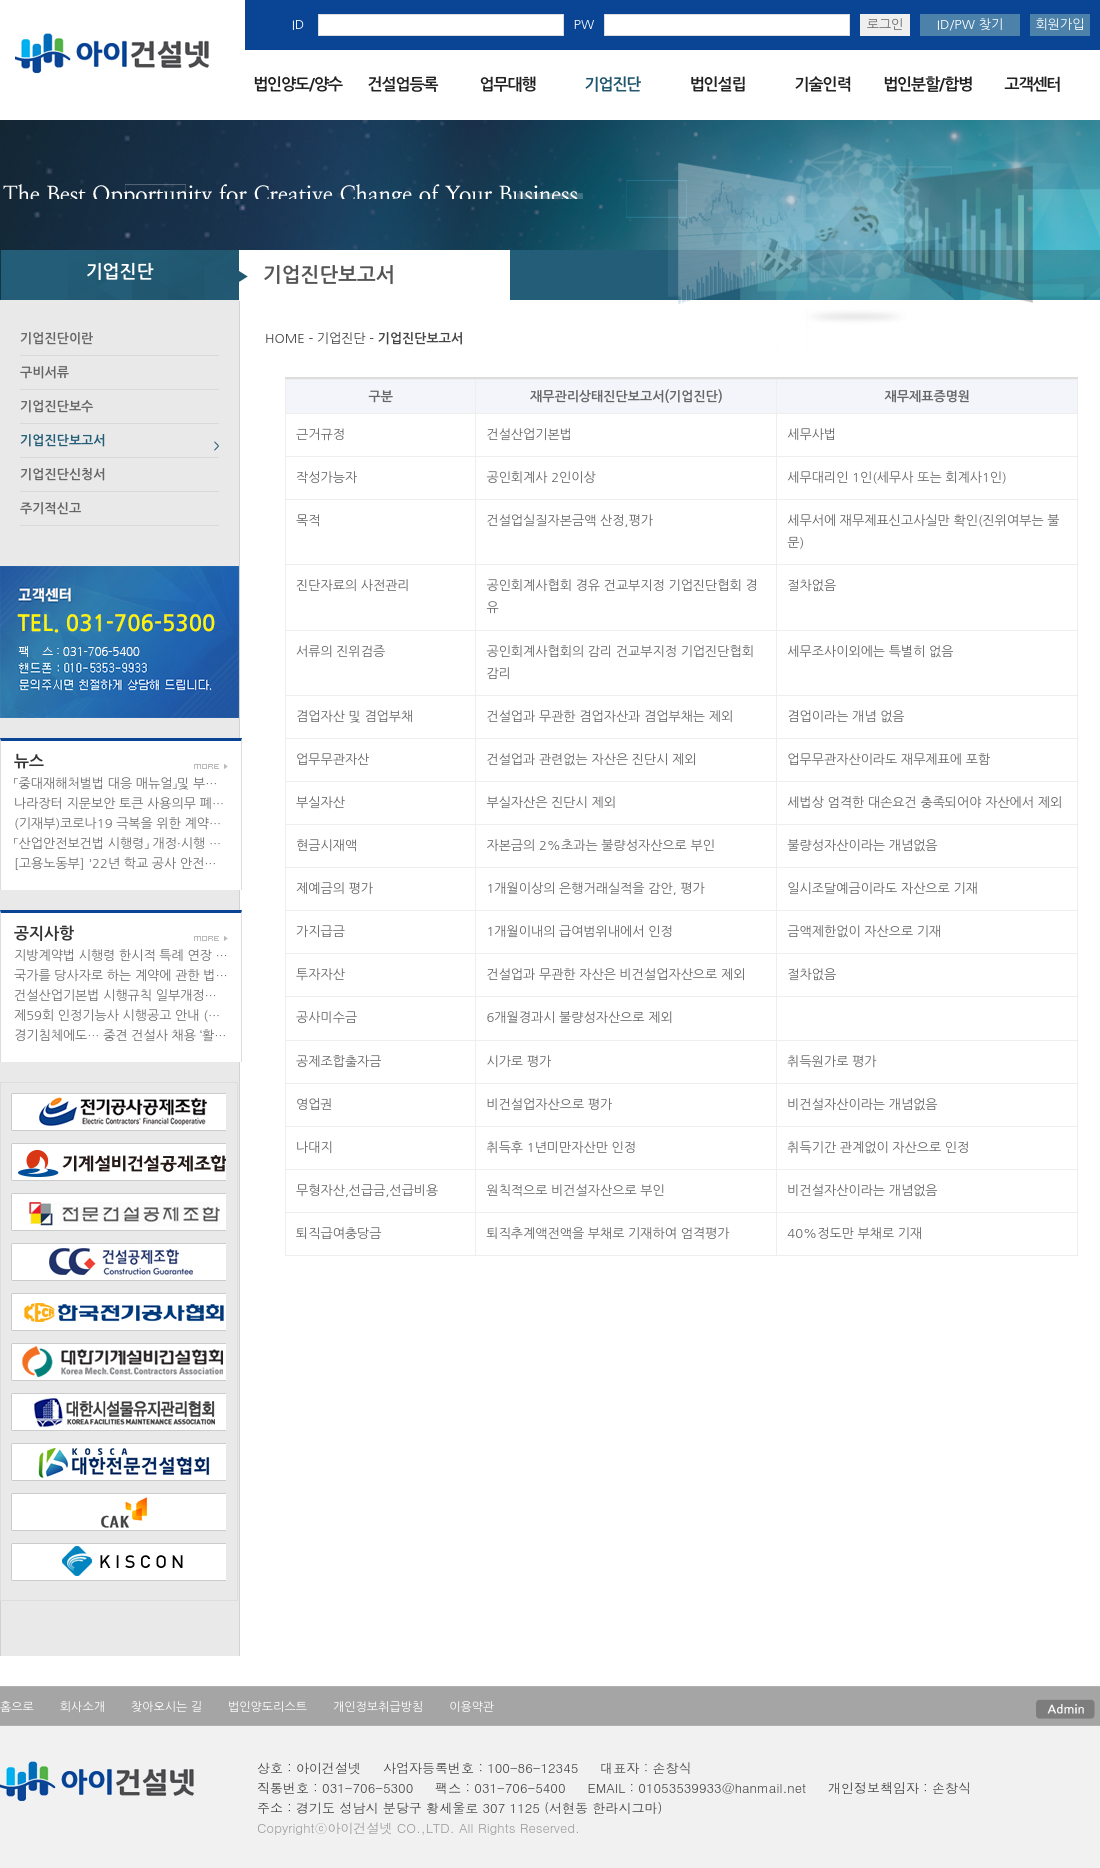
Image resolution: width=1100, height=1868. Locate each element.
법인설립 (717, 84)
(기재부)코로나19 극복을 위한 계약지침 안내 (138, 823)
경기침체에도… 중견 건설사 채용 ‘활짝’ (121, 1035)
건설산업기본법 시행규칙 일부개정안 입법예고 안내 (155, 995)
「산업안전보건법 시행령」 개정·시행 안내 (123, 843)
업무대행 (507, 84)
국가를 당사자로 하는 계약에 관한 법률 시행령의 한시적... (173, 975)
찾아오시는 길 (166, 1707)
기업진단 (612, 84)
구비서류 (44, 372)
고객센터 (1032, 84)
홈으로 (17, 1707)
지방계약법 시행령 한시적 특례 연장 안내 (127, 955)
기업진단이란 (56, 338)
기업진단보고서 (63, 440)
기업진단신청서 (63, 474)
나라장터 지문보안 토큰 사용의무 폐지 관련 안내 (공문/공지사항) (193, 803)
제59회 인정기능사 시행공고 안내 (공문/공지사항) (152, 1015)
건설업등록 (402, 84)
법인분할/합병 (927, 84)
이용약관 (471, 1707)
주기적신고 (50, 508)
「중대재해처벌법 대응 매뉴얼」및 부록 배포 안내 (144, 783)
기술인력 (822, 84)
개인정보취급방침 (378, 1707)
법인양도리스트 (267, 1707)
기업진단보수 (56, 406)
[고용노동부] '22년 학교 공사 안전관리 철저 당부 (149, 863)
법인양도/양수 (297, 84)
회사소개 (82, 1707)
